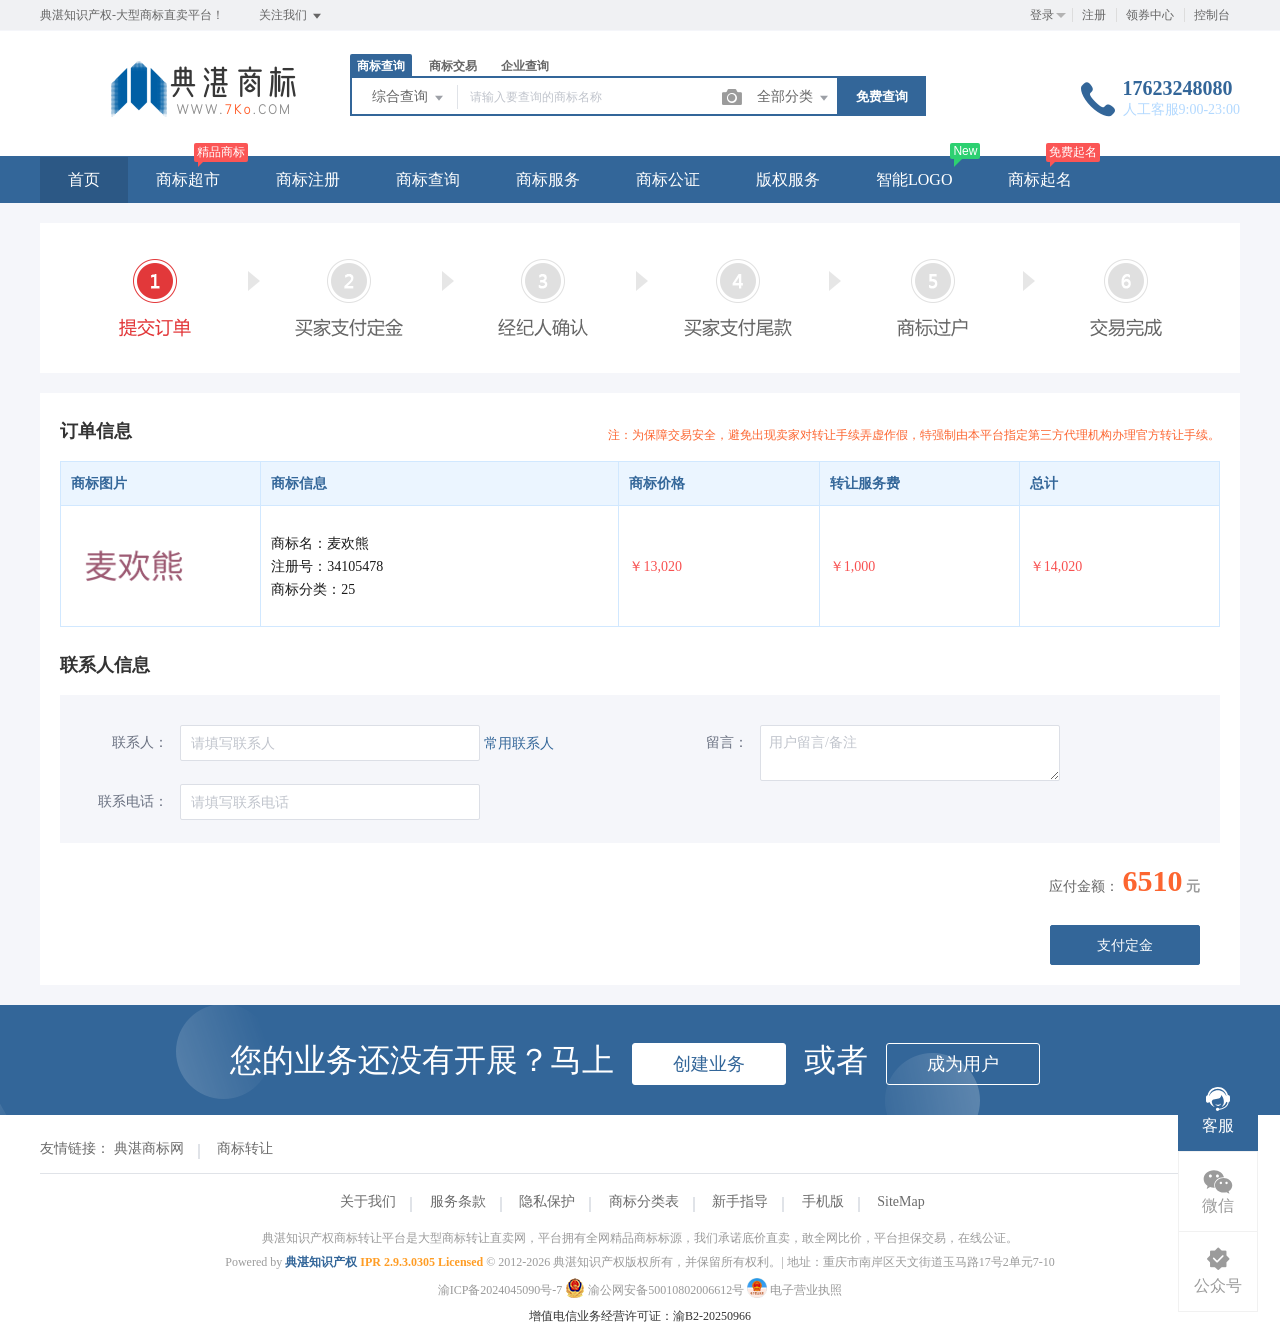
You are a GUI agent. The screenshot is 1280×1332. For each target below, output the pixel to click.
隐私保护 (547, 1201)
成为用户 (963, 1064)
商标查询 (381, 66)
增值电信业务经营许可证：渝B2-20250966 (640, 1316)
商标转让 (245, 1148)
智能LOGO (914, 179)
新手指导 (740, 1201)
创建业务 (709, 1064)
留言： (727, 742)
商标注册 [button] (308, 179)
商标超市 (188, 179)
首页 (84, 179)
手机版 (823, 1201)
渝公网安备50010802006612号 (656, 1290)
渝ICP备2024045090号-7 (500, 1290)
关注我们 (291, 16)
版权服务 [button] (788, 179)
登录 (1042, 15)
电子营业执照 (794, 1290)
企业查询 (525, 66)
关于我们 (368, 1201)
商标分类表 (644, 1201)
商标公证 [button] (668, 179)
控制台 (1212, 15)
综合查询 (409, 98)
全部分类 (794, 98)
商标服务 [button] (548, 179)
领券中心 (1150, 15)
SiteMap (900, 1201)
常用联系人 (519, 743)
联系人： (140, 742)
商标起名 (1040, 179)
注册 (1094, 15)
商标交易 (453, 66)
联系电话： (133, 801)
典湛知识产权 (321, 1262)
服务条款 (458, 1201)
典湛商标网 (149, 1148)
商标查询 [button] (428, 179)
